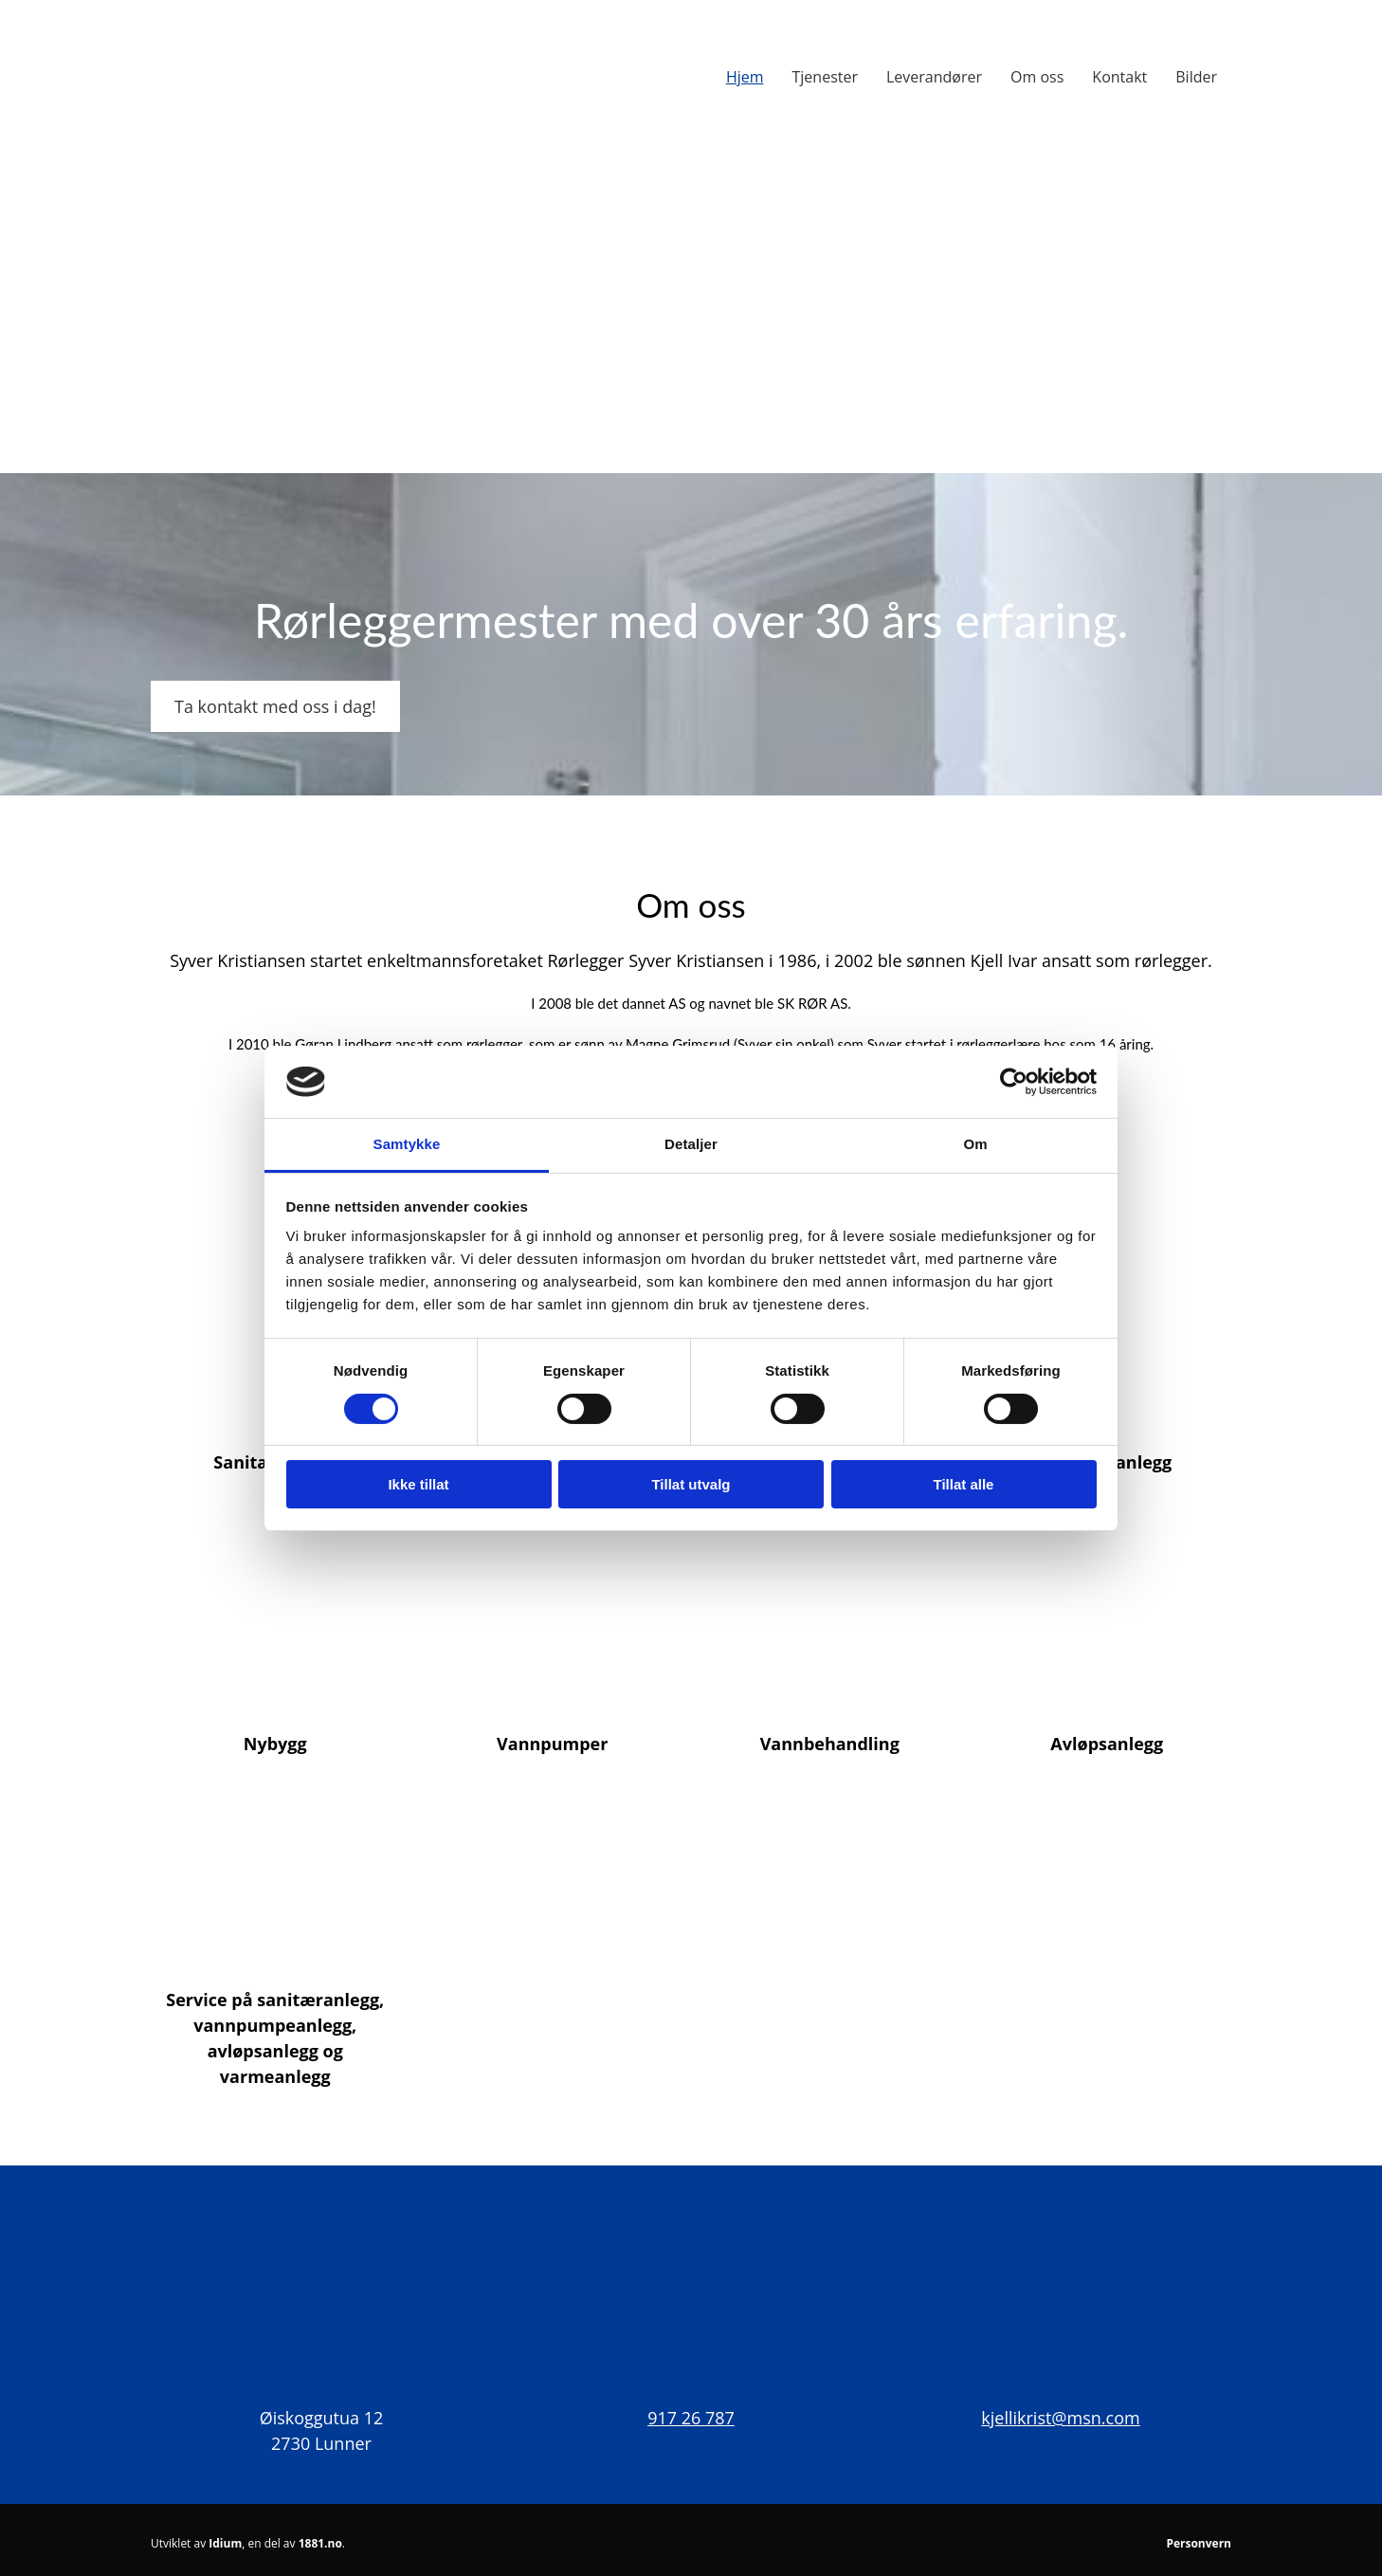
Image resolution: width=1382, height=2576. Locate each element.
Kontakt (1119, 76)
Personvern (1198, 2543)
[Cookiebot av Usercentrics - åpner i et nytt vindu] (1014, 1082)
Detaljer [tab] (691, 1144)
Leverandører (934, 76)
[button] (275, 706)
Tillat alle (964, 1484)
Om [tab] (975, 1144)
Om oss (1037, 76)
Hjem (745, 76)
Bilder (1196, 76)
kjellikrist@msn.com (1060, 2417)
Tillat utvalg (690, 1484)
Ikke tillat (418, 1484)
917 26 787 (691, 2417)
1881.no (320, 2543)
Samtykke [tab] (407, 1144)
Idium (225, 2543)
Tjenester (825, 76)
